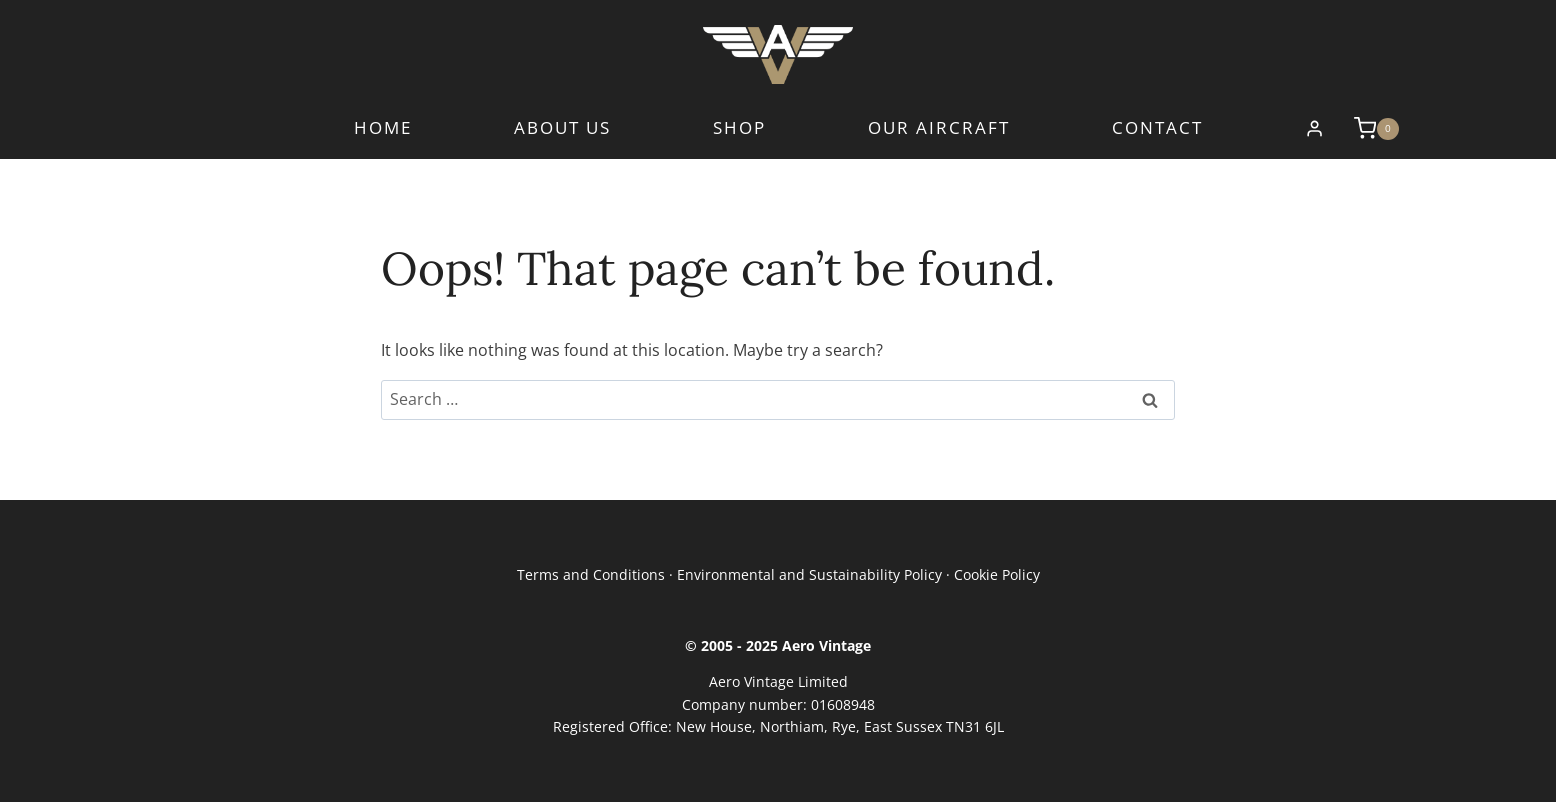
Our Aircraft (939, 128)
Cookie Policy (997, 574)
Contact (1157, 128)
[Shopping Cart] (1366, 128)
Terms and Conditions (591, 574)
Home (383, 128)
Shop (739, 128)
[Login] (1314, 129)
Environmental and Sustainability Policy (809, 574)
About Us (562, 128)
